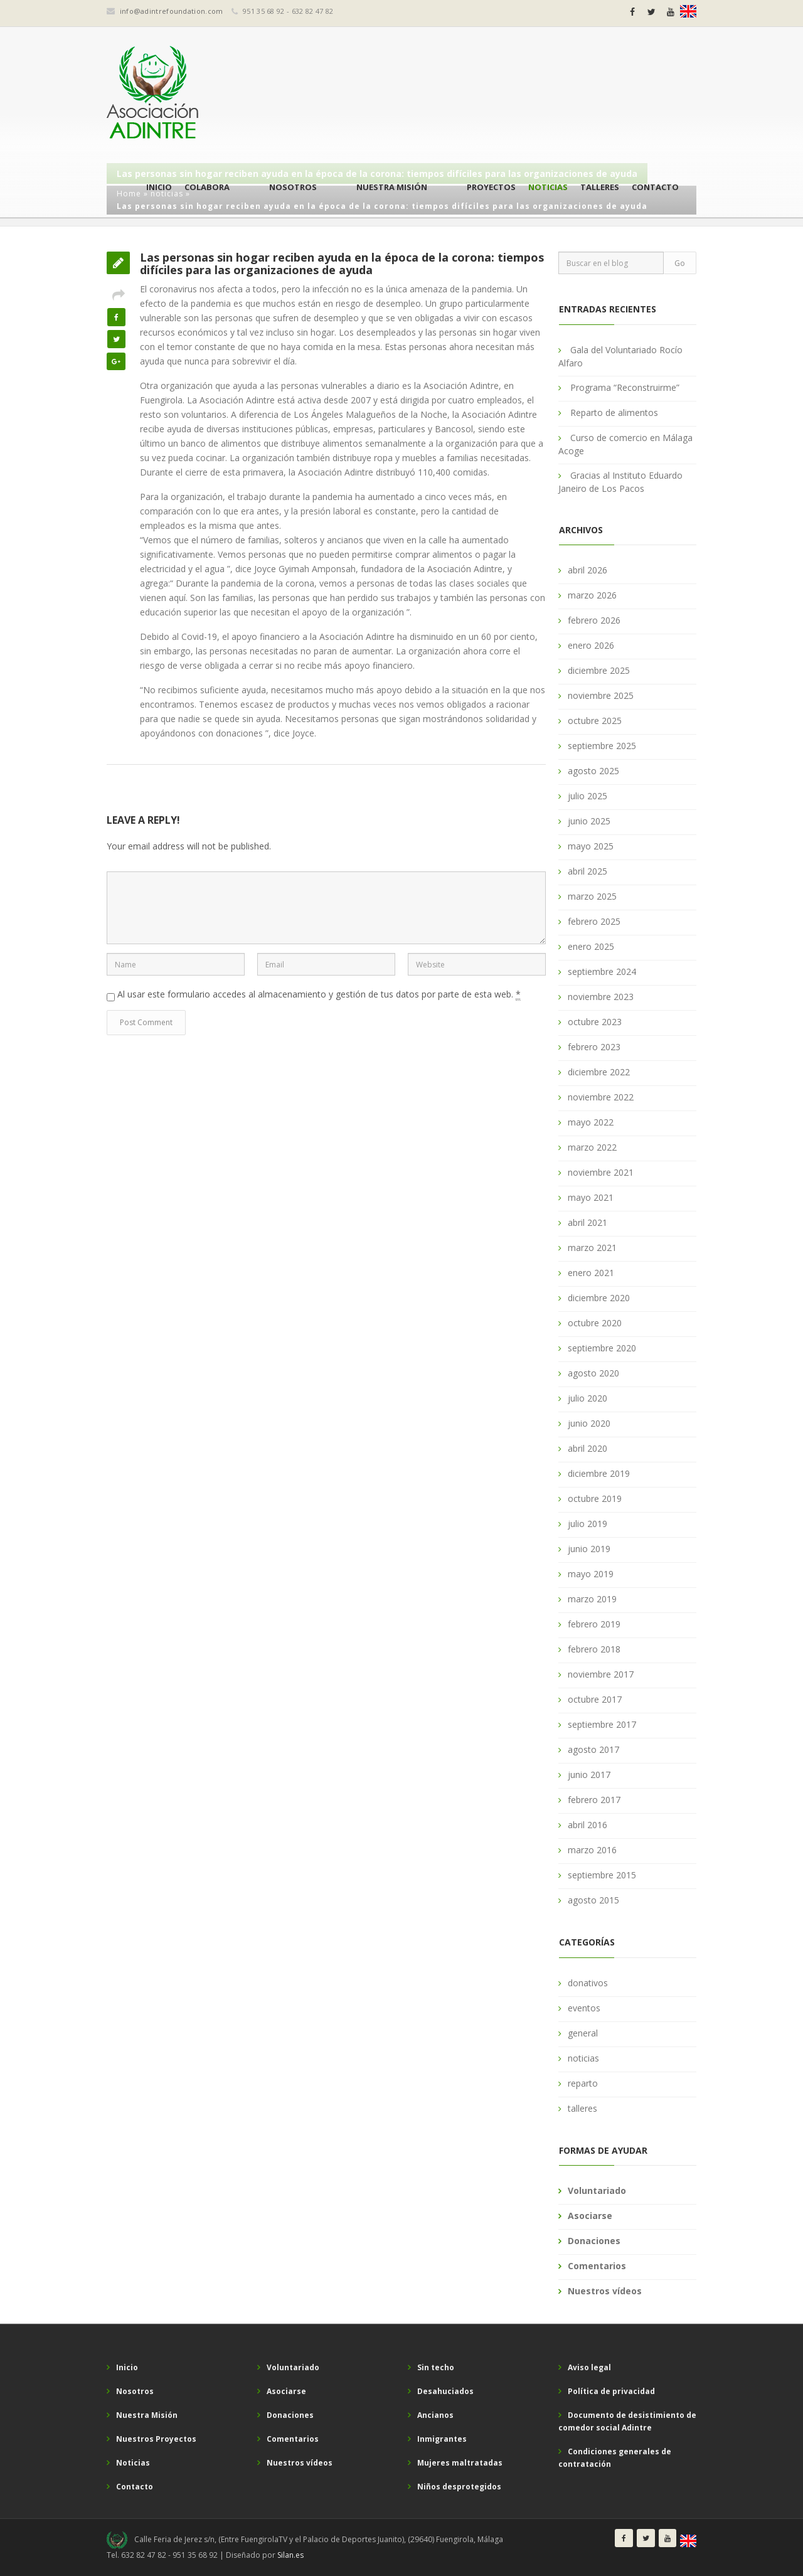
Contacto (655, 94)
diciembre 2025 (599, 670)
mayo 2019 (591, 1574)
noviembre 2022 (601, 1097)
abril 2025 (587, 871)
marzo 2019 (592, 1599)
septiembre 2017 (602, 1724)
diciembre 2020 (599, 1298)
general (583, 2033)
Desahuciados (445, 2391)
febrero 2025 (594, 921)
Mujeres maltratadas (460, 2462)
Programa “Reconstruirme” (624, 387)
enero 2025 (591, 946)
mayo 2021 (591, 1197)
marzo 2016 (592, 1850)
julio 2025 (587, 796)
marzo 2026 (592, 595)
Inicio (240, 94)
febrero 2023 (594, 1047)
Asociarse (590, 2216)
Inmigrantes (442, 2439)
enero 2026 (591, 645)
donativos (588, 1983)
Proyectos (491, 94)
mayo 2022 (591, 1122)
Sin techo (435, 2367)
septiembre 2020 (602, 1348)
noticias (167, 193)
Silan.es (290, 2555)
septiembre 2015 (602, 1875)
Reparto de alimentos (614, 412)
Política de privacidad (611, 2391)
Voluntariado (597, 2190)
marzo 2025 (592, 896)
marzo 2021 (592, 1247)
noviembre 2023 (601, 997)
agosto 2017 (593, 1749)
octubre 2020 (595, 1323)
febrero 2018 (594, 1649)
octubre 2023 (595, 1022)
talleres (582, 2108)
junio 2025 (589, 821)
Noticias (548, 94)
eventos (584, 2008)
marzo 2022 (592, 1147)
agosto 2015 (593, 1900)
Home (129, 193)
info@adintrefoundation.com (171, 11)
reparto (583, 2083)
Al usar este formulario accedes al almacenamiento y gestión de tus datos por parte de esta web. (319, 994)
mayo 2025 (591, 846)
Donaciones (594, 2241)
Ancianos (435, 2415)
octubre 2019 (595, 1498)
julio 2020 (587, 1398)
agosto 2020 (593, 1373)
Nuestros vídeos (605, 2291)
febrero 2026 (594, 620)
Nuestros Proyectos (156, 2439)
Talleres (599, 94)
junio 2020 (589, 1423)
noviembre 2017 (601, 1674)
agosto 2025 (593, 771)
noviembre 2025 (601, 695)
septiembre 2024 (602, 971)
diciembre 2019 (599, 1473)
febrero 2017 (594, 1800)
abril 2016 (587, 1825)
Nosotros (347, 94)
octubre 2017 (595, 1699)
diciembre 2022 (599, 1072)
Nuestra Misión (418, 94)
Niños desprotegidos (459, 2486)
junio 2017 (589, 1774)
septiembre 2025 (602, 746)
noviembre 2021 (601, 1172)
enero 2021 (591, 1273)
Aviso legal (589, 2367)
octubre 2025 (595, 720)
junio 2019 (589, 1549)
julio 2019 (587, 1524)
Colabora (288, 94)
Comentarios (597, 2266)
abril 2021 (587, 1222)
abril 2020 (587, 1448)
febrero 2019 (594, 1624)
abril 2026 (587, 570)
